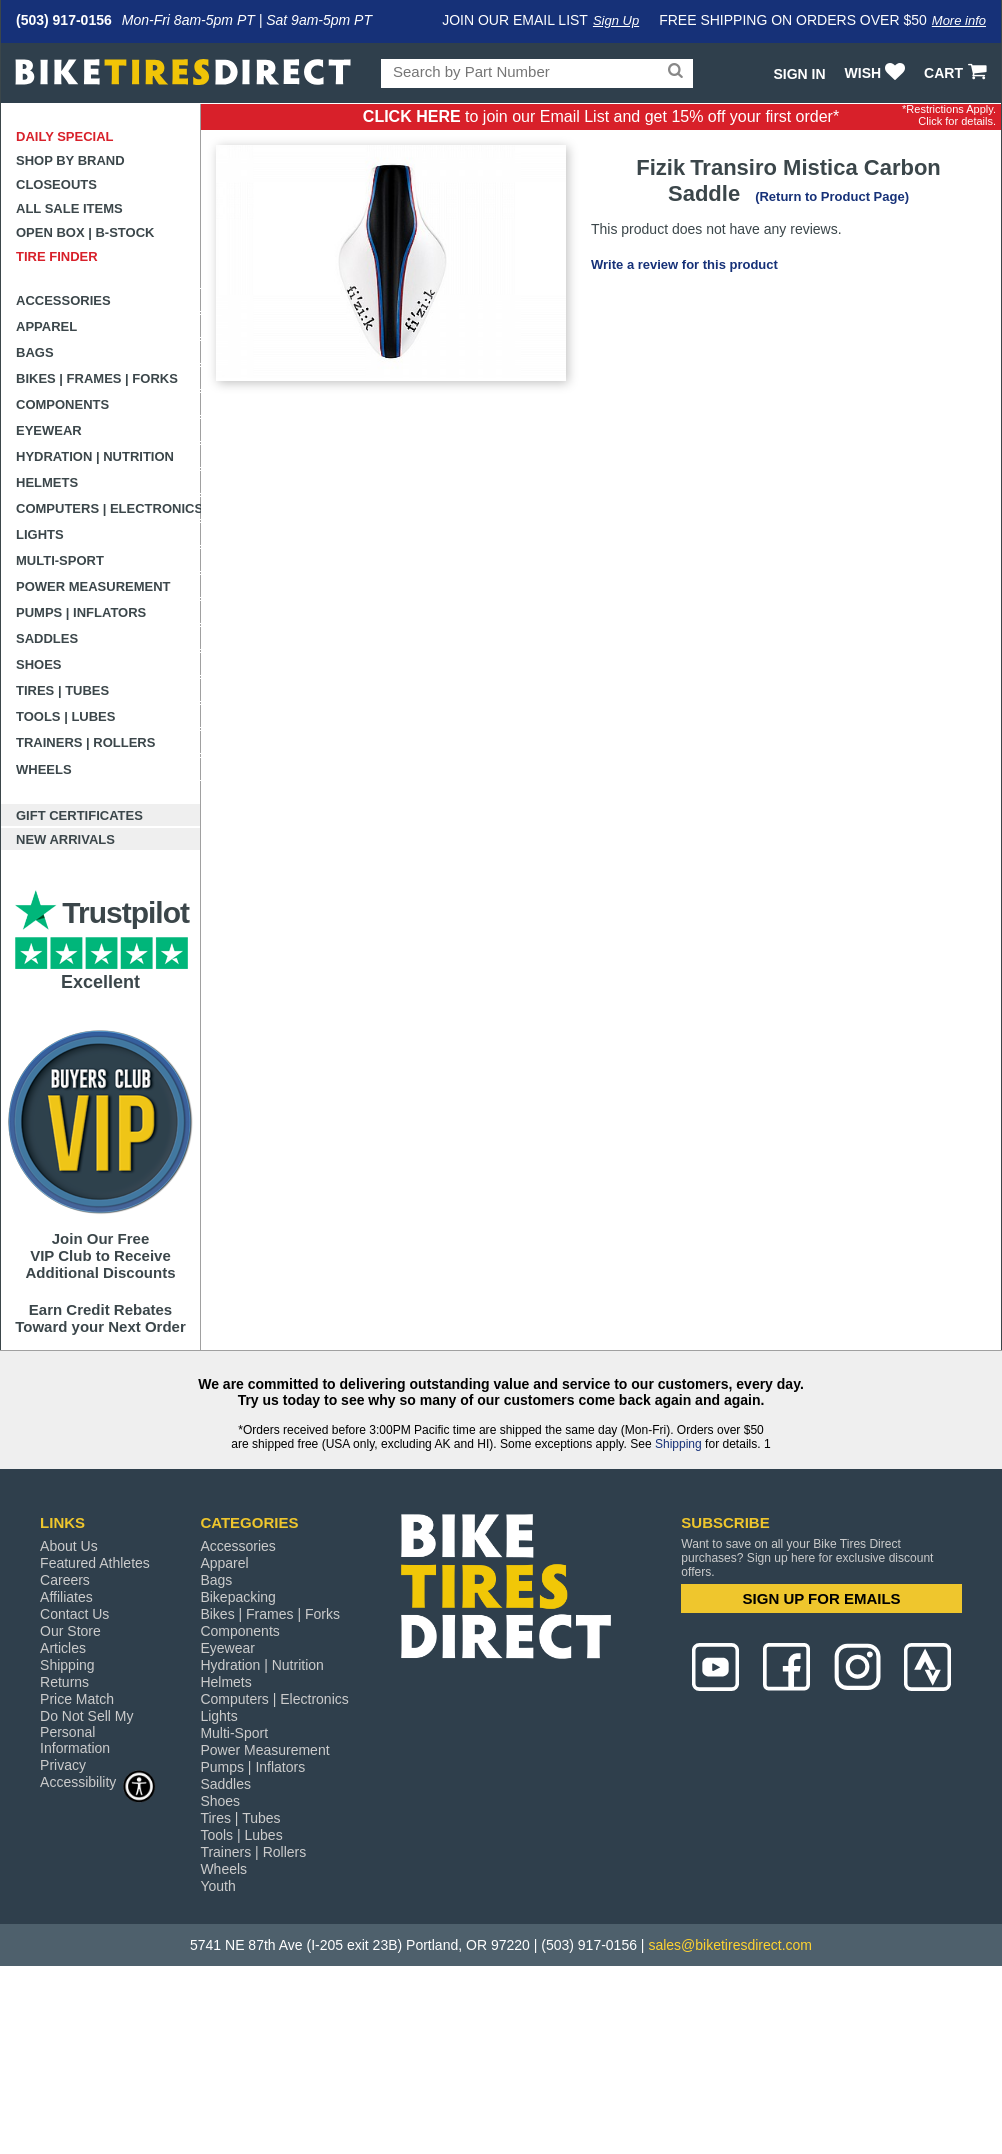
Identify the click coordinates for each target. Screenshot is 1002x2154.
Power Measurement (93, 586)
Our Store (70, 1631)
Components (62, 404)
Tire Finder (57, 256)
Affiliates (66, 1597)
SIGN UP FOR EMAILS (822, 1598)
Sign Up (616, 20)
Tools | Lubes (65, 716)
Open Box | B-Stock (85, 232)
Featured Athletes (95, 1563)
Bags (35, 352)
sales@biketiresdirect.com (730, 1945)
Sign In (799, 74)
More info (959, 20)
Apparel (46, 326)
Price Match (77, 1699)
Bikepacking (238, 1597)
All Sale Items (69, 208)
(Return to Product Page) (832, 196)
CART (957, 73)
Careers (65, 1580)
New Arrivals (65, 839)
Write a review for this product (684, 264)
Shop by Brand (70, 160)
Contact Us (74, 1614)
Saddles (47, 638)
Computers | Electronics (108, 508)
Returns (64, 1682)
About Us (69, 1546)
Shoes (39, 664)
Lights (40, 534)
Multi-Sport (60, 560)
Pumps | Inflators (81, 612)
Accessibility (98, 1781)
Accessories (63, 300)
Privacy (63, 1765)
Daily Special (65, 136)
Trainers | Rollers (85, 742)
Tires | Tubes (62, 690)
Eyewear (49, 430)
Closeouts (56, 184)
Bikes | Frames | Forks (97, 378)
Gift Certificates (79, 815)
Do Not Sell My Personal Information (86, 1732)
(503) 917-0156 (64, 20)
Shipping (678, 1444)
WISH (877, 73)
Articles (63, 1648)
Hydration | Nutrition (95, 456)
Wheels (44, 769)
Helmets (47, 482)
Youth (217, 1886)
